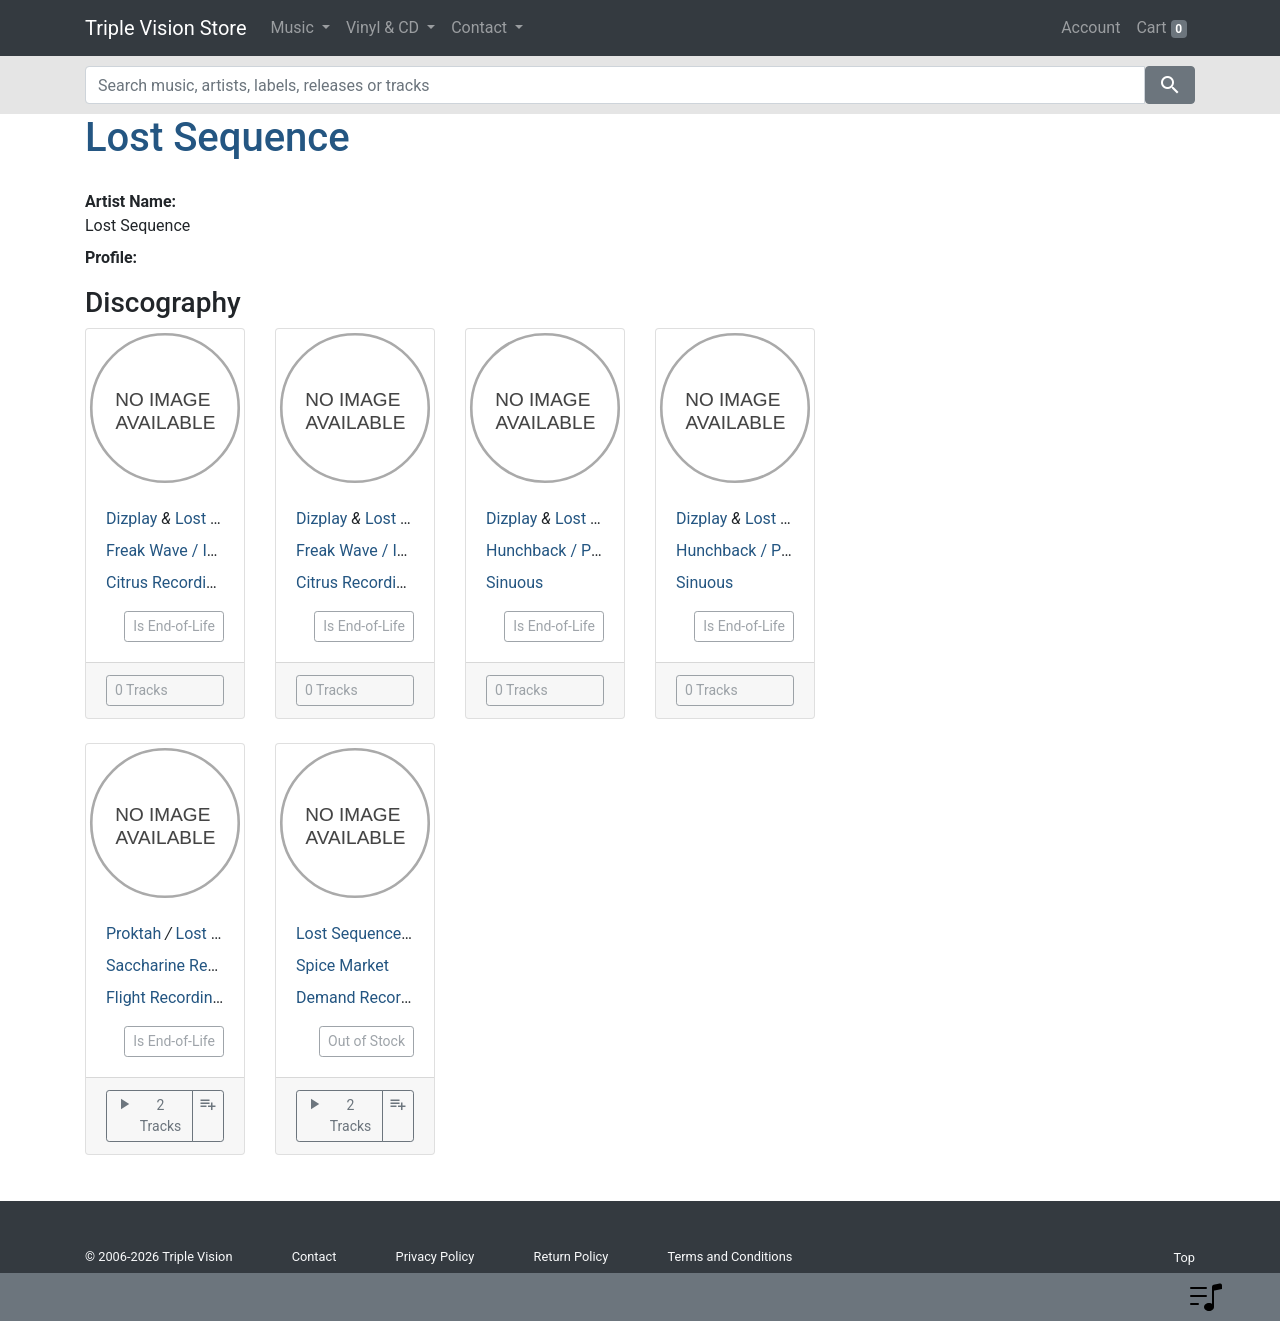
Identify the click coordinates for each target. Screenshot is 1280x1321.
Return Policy (571, 1256)
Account (1090, 27)
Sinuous (514, 582)
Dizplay (131, 518)
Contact (314, 1256)
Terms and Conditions (729, 1256)
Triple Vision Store (166, 28)
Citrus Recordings (169, 582)
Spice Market (342, 965)
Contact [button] (481, 27)
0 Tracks (141, 690)
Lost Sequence (217, 137)
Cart (1161, 28)
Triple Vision (197, 1256)
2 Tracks (148, 1116)
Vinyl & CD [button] (384, 27)
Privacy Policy (435, 1256)
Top (1184, 1257)
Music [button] (294, 27)
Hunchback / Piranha (560, 550)
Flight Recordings (168, 997)
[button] (1206, 1297)
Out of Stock (366, 1041)
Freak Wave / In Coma (184, 550)
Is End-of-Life (174, 626)
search (1170, 85)
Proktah (133, 933)
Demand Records (357, 997)
